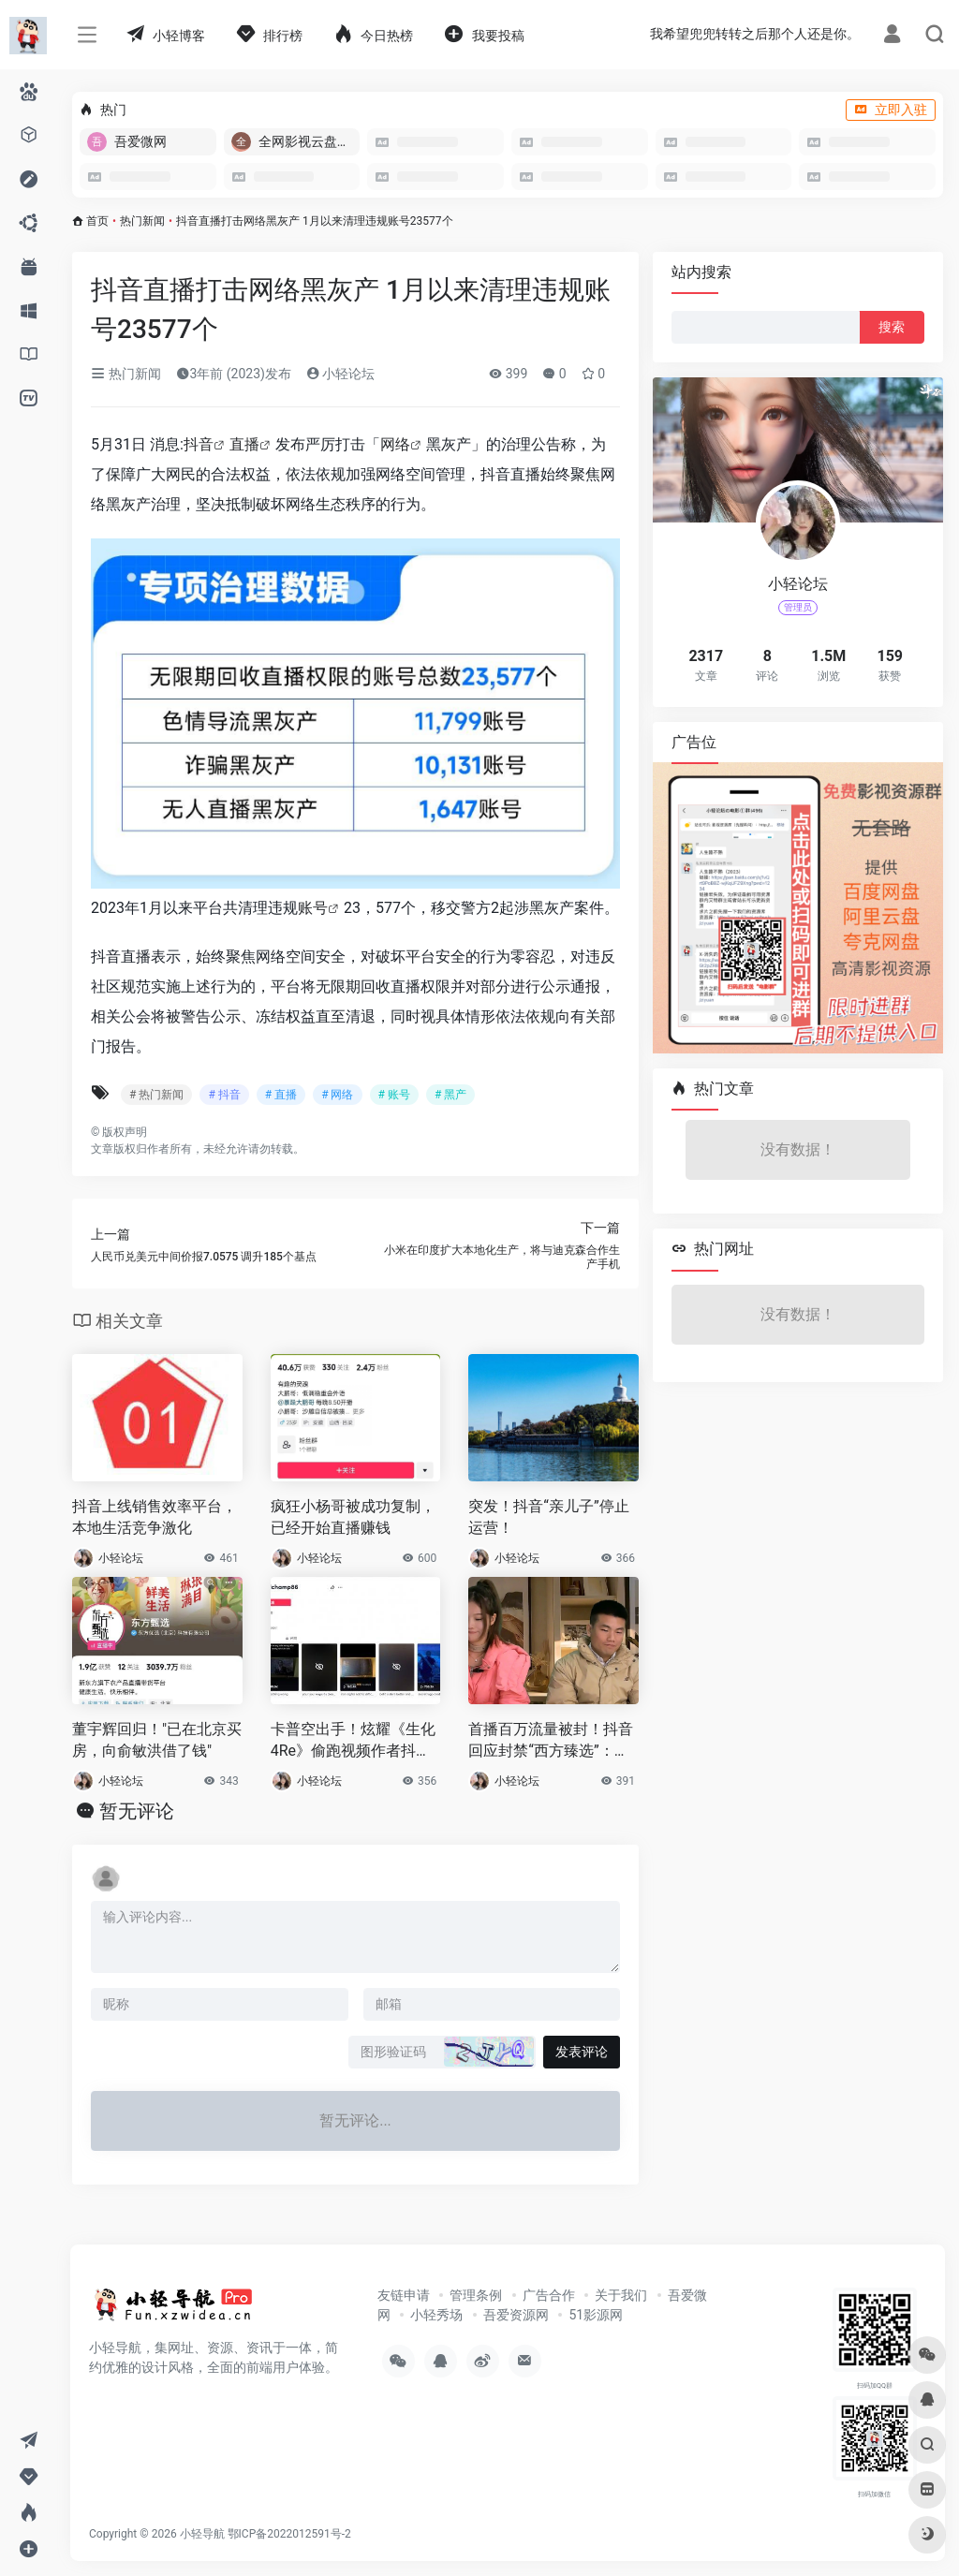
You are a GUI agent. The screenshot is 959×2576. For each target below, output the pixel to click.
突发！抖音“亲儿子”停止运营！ (548, 1517)
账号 (313, 908)
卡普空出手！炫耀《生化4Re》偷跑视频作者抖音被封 (353, 1741)
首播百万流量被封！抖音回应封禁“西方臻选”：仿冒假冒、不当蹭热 (550, 1741)
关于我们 (621, 2295)
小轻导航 (202, 2533)
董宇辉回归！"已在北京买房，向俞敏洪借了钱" (157, 1739)
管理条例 (476, 2295)
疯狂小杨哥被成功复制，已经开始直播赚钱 (353, 1517)
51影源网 (595, 2314)
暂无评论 (136, 1811)
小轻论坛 (340, 373)
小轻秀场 (436, 2314)
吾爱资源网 (516, 2314)
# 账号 (394, 1094)
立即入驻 (890, 109)
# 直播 (281, 1094)
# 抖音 (224, 1094)
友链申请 (403, 2295)
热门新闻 (142, 221)
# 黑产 (450, 1094)
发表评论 (581, 2051)
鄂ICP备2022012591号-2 (289, 2533)
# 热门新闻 (156, 1094)
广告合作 (549, 2295)
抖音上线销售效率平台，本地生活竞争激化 (154, 1517)
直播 (244, 444)
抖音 (199, 444)
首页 (97, 221)
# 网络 (337, 1094)
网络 (395, 444)
